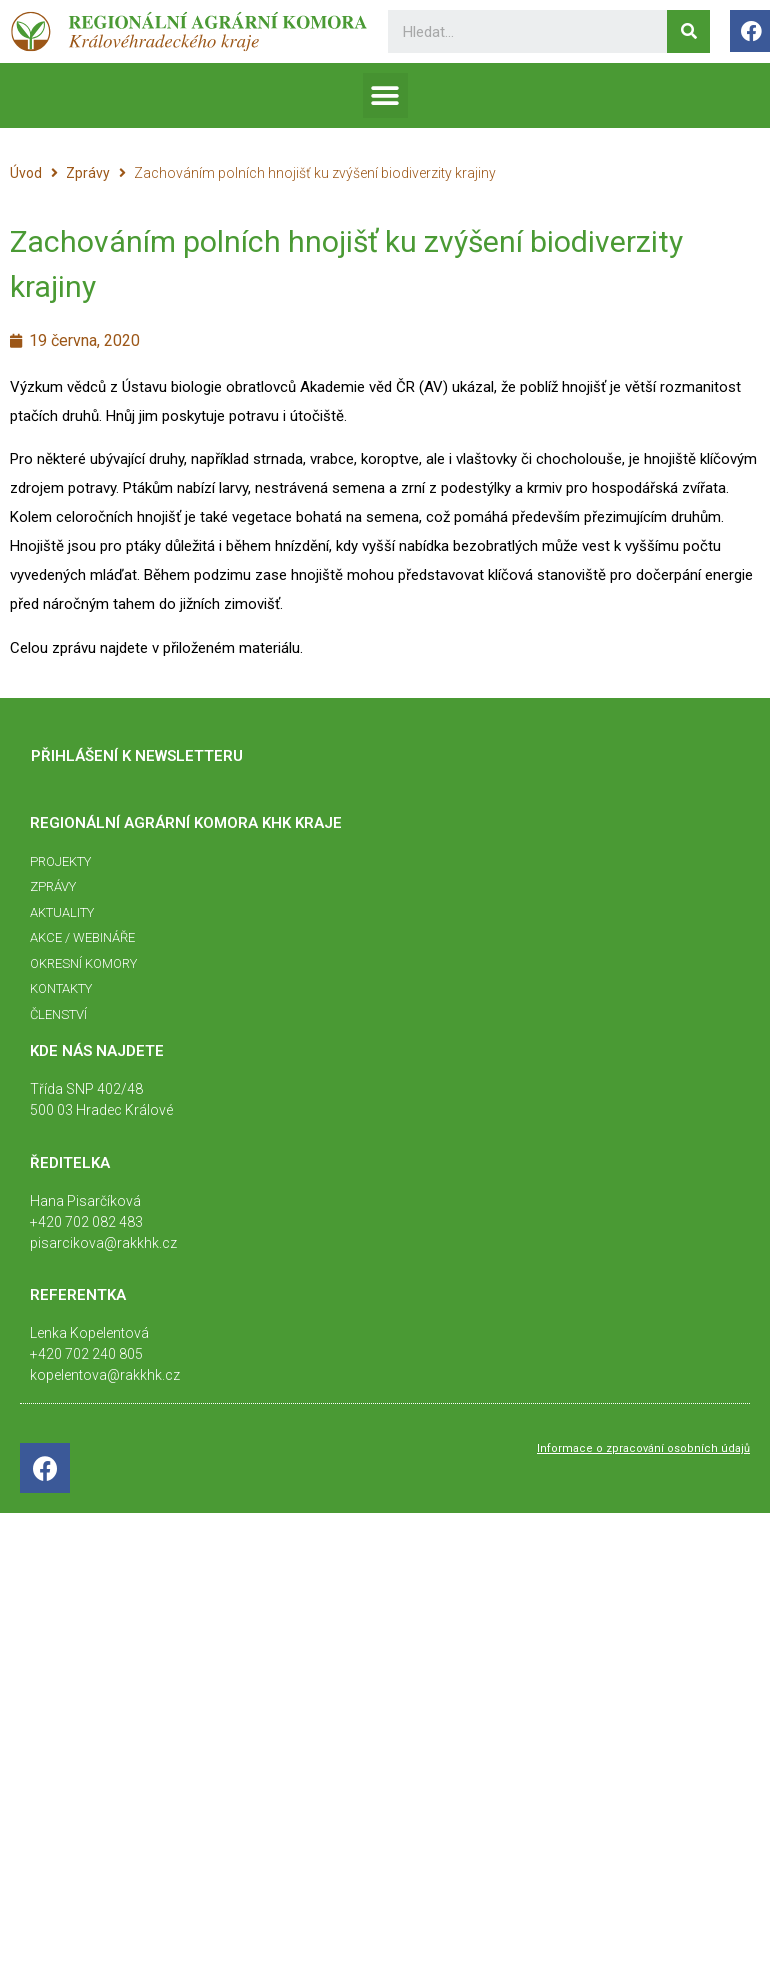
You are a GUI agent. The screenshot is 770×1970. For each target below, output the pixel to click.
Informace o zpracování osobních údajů (643, 1448)
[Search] (688, 31)
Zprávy (88, 173)
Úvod (26, 173)
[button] (385, 95)
